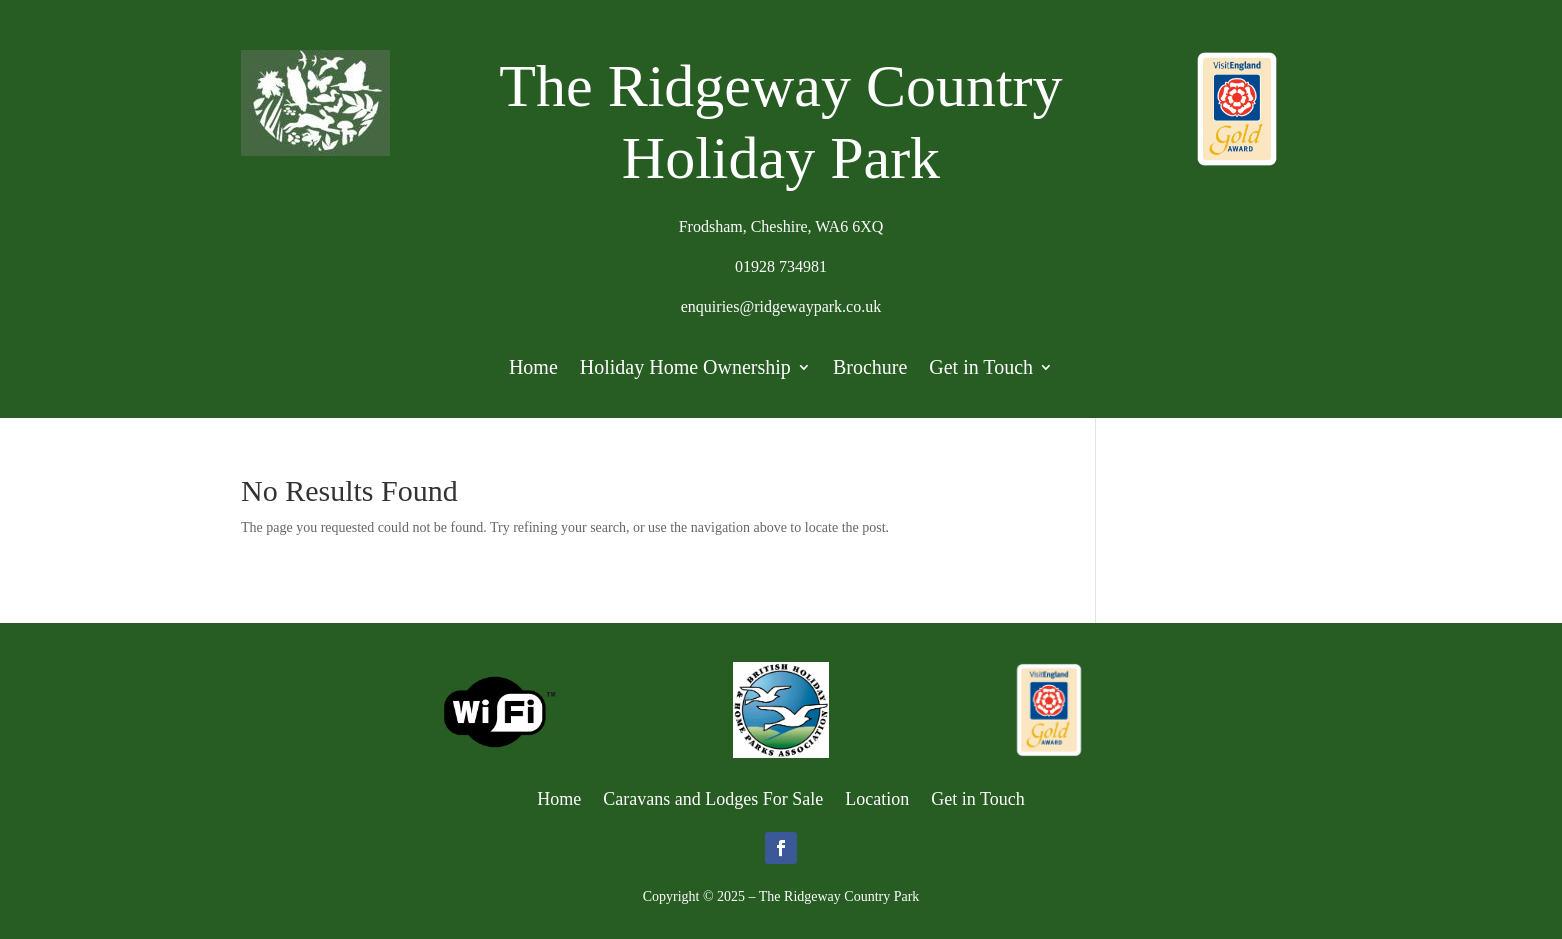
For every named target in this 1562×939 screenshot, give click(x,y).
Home (533, 369)
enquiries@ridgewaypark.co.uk (781, 306)
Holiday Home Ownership (685, 369)
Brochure (870, 369)
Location (877, 797)
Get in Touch (981, 369)
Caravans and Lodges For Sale (713, 797)
